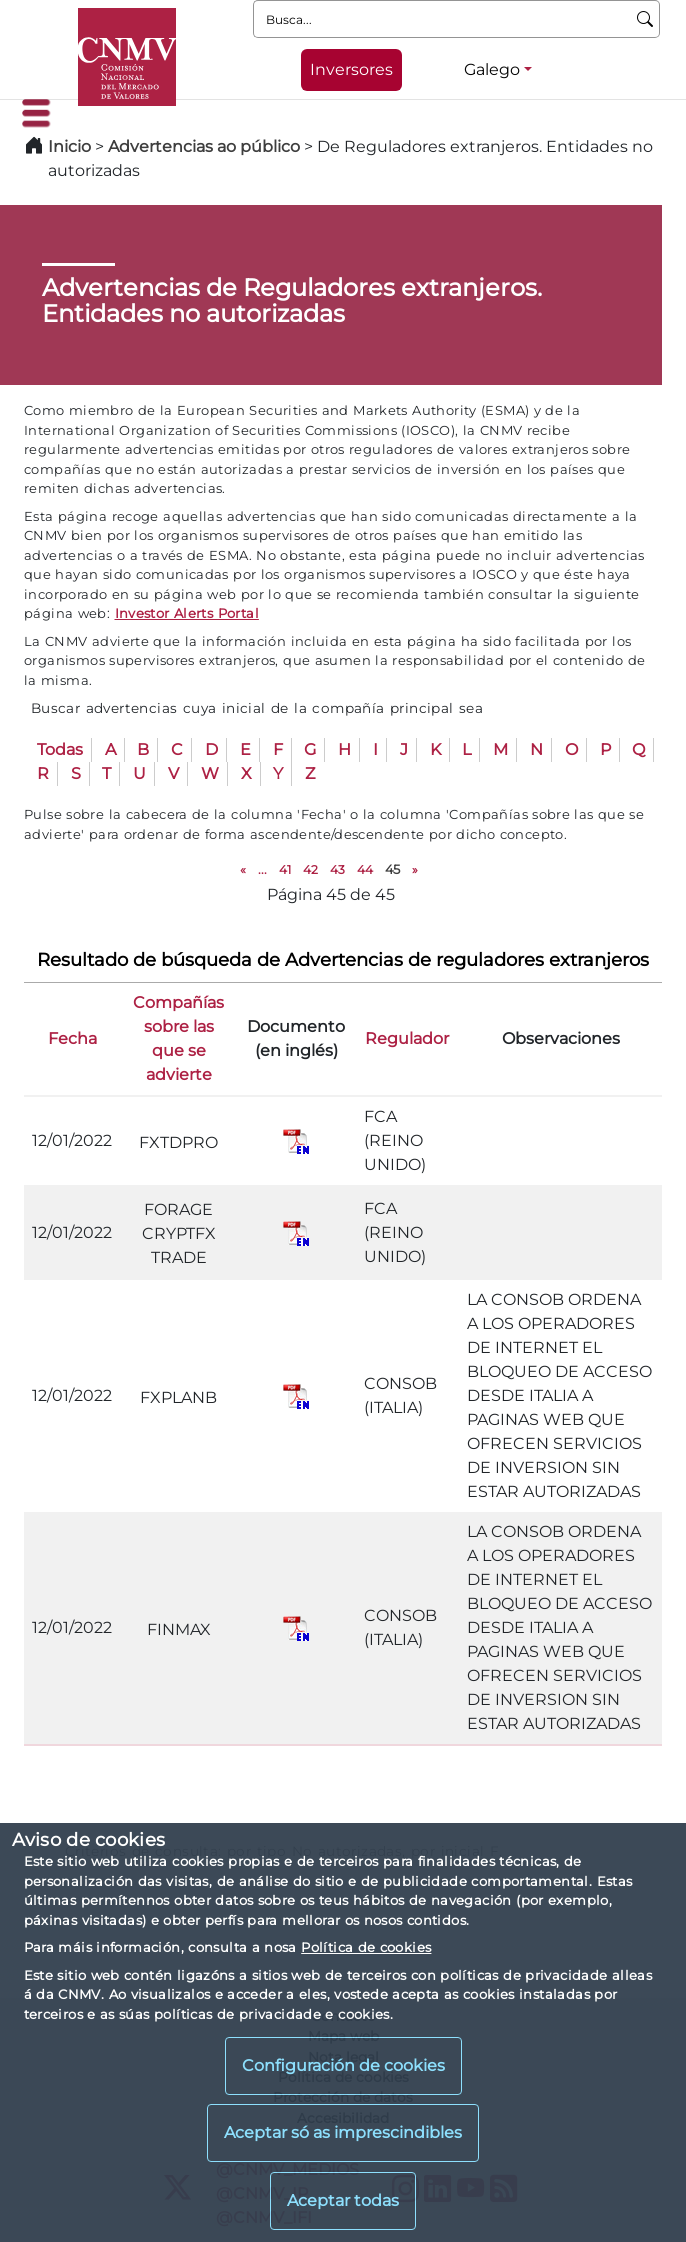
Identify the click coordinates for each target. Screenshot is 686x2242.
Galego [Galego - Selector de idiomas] (492, 69)
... (262, 869)
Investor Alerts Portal (187, 613)
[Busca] (645, 19)
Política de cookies (366, 1947)
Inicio (69, 146)
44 (365, 869)
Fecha (72, 1038)
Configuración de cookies (343, 2065)
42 (310, 869)
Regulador (407, 1038)
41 (285, 869)
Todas (60, 749)
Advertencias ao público (204, 146)
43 (337, 869)
